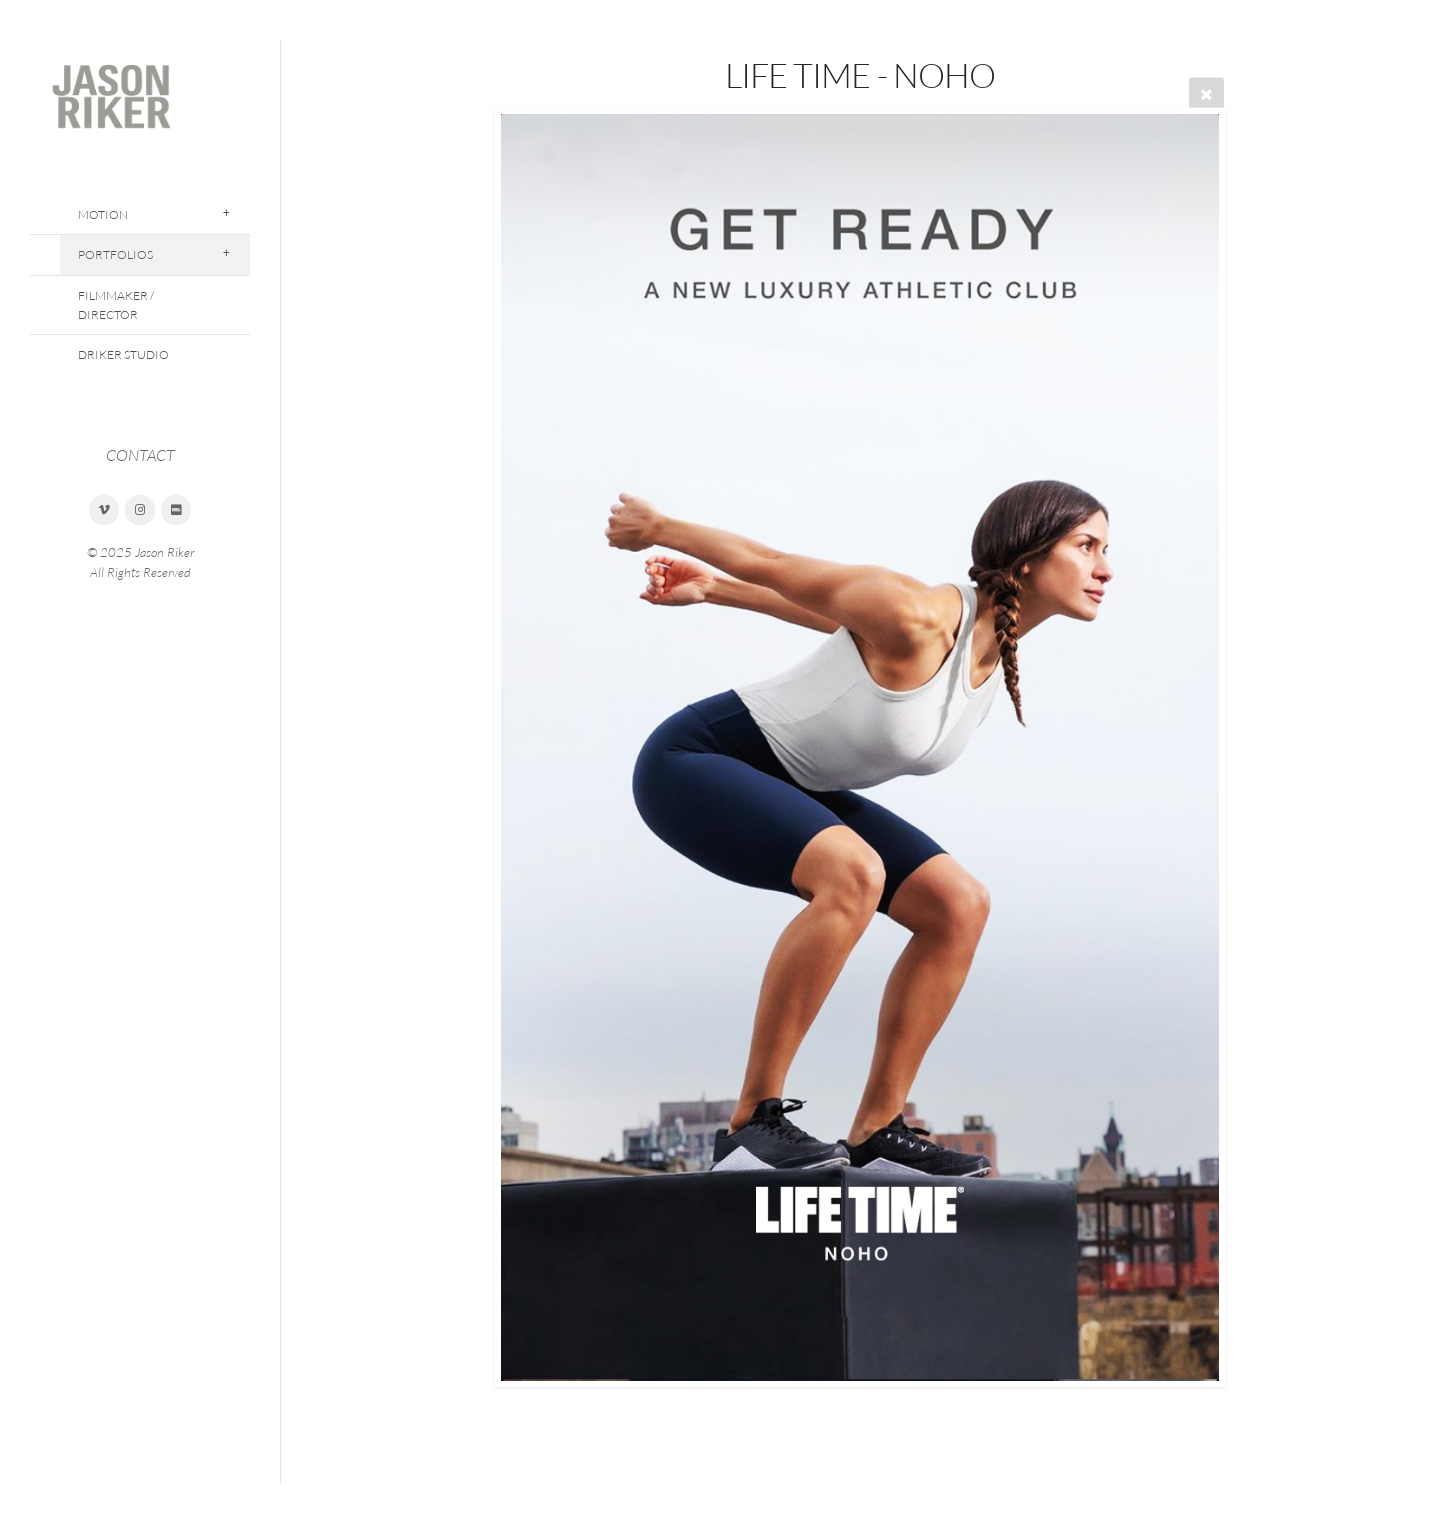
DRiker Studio (123, 354)
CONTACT (140, 455)
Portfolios (115, 254)
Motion (103, 214)
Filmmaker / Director (116, 305)
